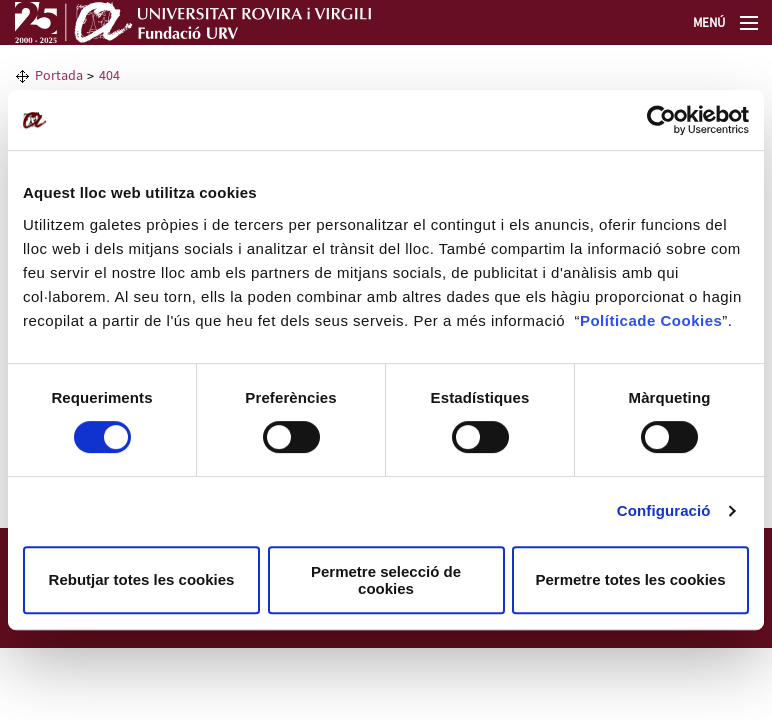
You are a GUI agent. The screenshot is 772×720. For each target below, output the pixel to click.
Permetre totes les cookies (630, 579)
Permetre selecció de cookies (386, 580)
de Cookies (679, 320)
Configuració (664, 510)
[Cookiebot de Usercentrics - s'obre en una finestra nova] (661, 120)
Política (608, 320)
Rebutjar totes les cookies (142, 579)
